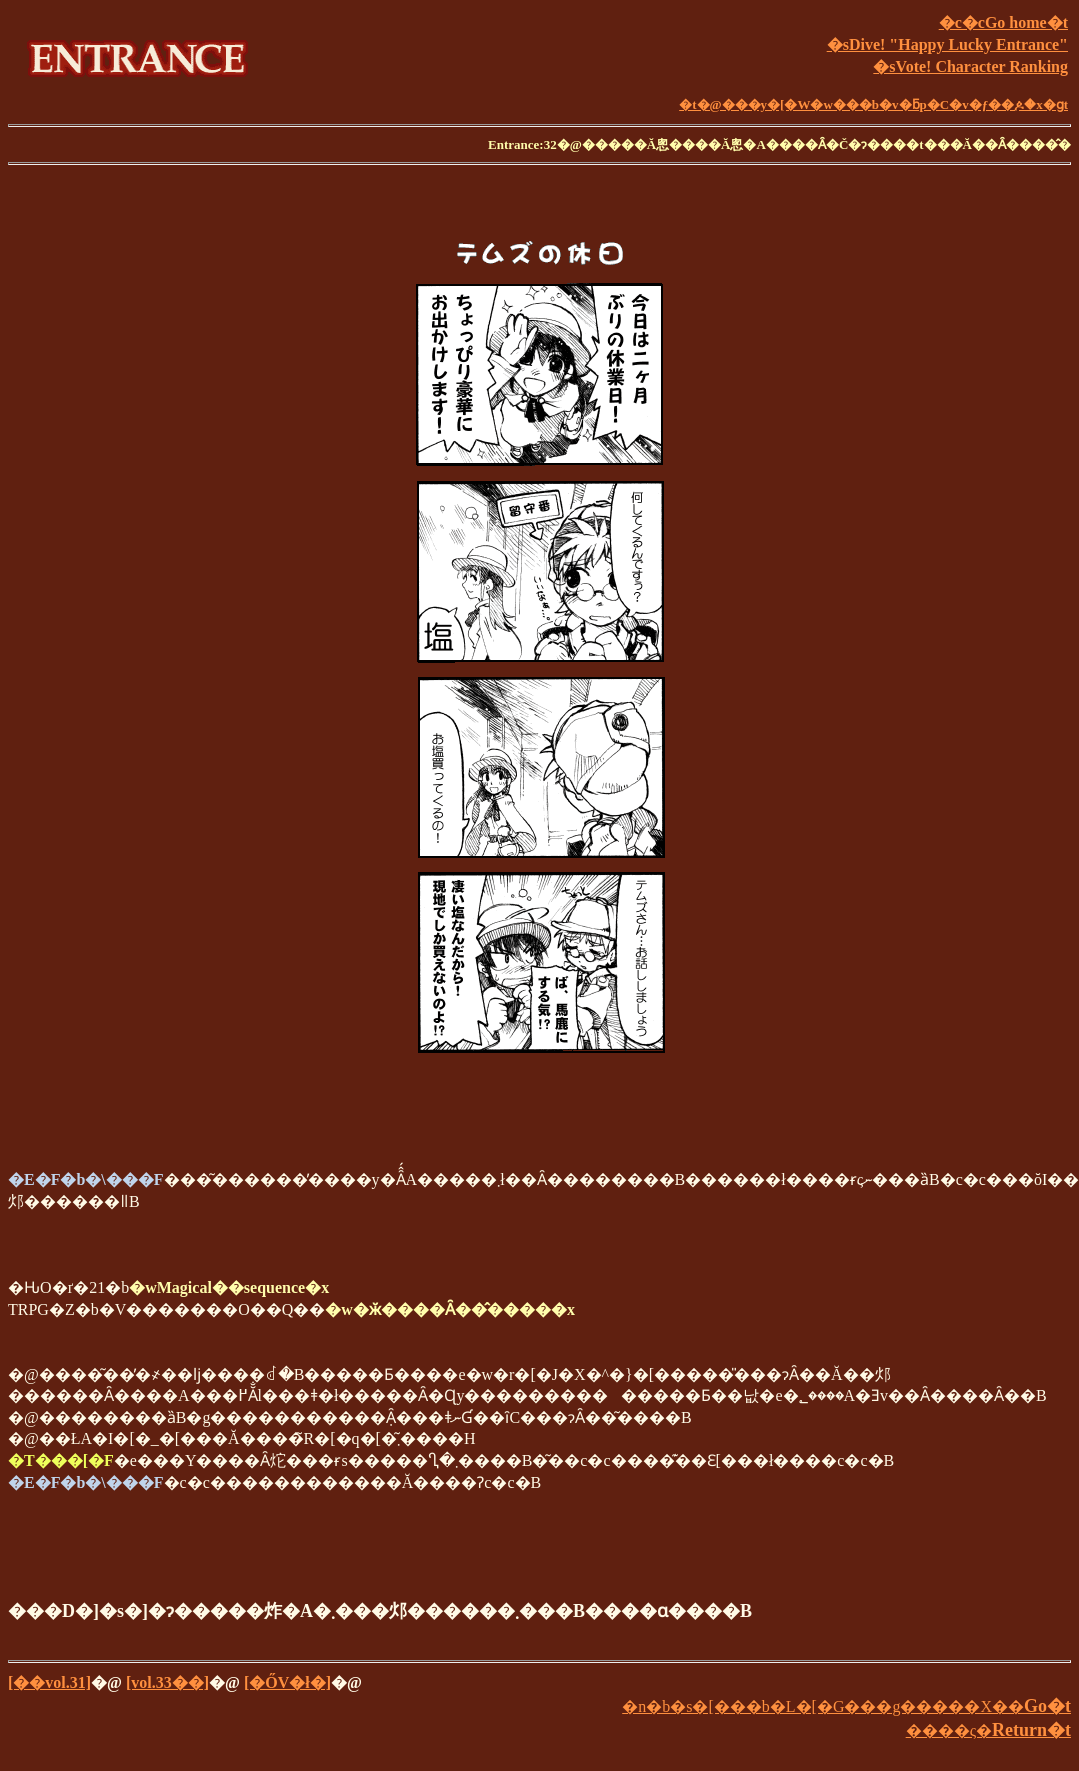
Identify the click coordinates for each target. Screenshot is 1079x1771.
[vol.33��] (167, 1682)
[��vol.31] (49, 1682)
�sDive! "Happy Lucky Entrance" (947, 44)
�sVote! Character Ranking (970, 66)
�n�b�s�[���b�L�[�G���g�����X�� (846, 1706)
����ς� (988, 1730)
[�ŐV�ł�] (287, 1682)
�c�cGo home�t (1003, 22)
